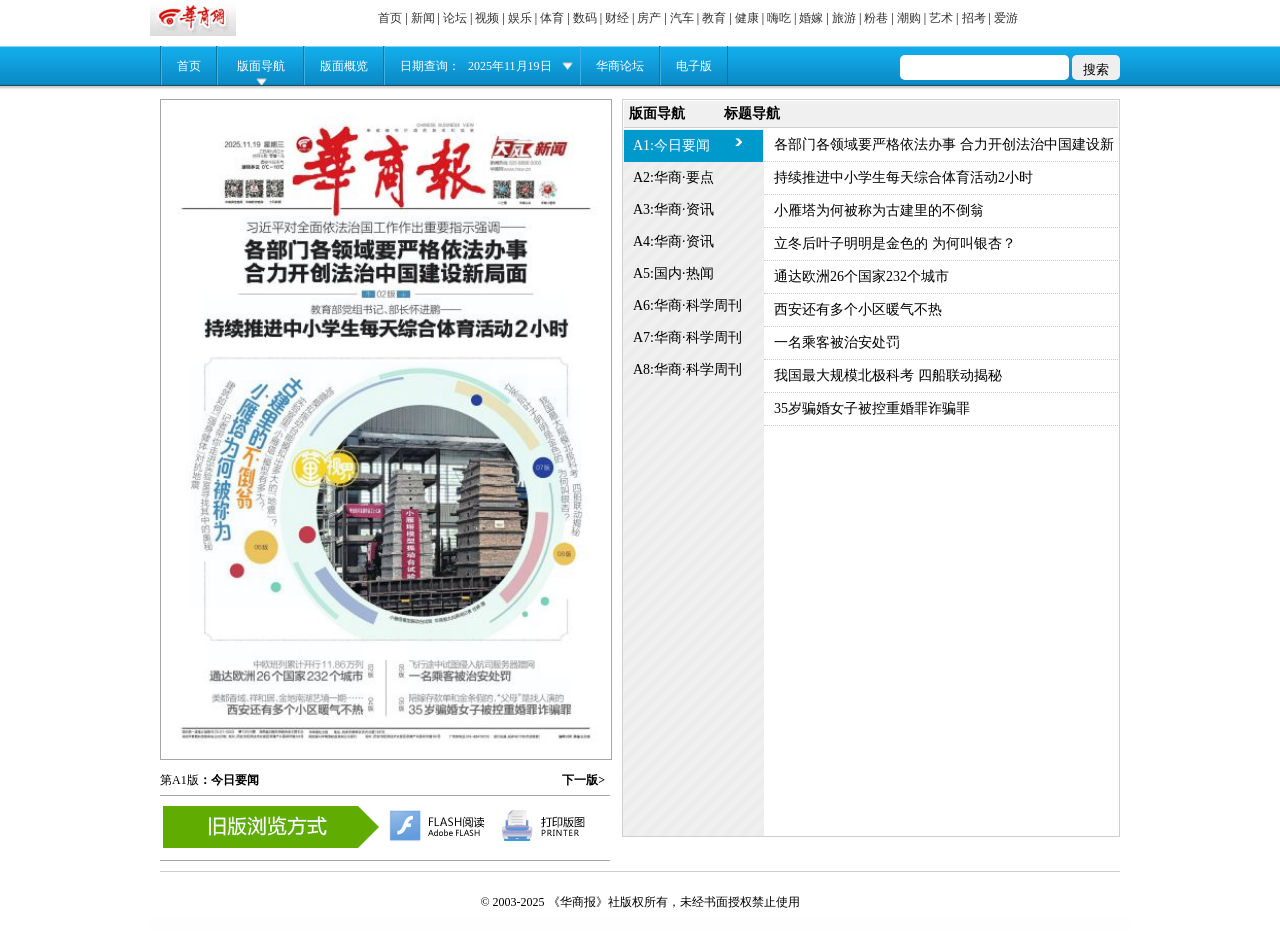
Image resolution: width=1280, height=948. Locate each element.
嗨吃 (779, 18)
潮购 (909, 18)
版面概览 (344, 66)
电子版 (694, 66)
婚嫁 (811, 18)
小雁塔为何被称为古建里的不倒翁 (879, 210)
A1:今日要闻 (671, 145)
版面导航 (261, 66)
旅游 (844, 18)
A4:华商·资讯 (673, 241)
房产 (649, 18)
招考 (974, 18)
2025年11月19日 (510, 66)
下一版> (583, 780)
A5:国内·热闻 (673, 273)
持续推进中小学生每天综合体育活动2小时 (903, 177)
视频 (487, 18)
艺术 (941, 18)
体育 (552, 18)
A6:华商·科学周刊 (687, 305)
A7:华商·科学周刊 (687, 337)
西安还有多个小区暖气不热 (858, 309)
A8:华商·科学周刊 (687, 369)
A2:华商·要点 (673, 177)
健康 (747, 18)
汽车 (682, 18)
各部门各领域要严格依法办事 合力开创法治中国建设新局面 (944, 149)
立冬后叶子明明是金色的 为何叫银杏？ (895, 243)
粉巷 (876, 18)
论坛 (455, 18)
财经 (617, 18)
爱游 (1006, 18)
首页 (390, 18)
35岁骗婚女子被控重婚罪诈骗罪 (872, 408)
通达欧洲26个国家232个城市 (861, 276)
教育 (714, 18)
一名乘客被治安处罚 (837, 342)
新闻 (423, 18)
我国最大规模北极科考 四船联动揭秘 (888, 375)
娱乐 (520, 18)
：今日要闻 (229, 780)
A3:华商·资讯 (673, 209)
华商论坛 (620, 66)
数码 (585, 18)
